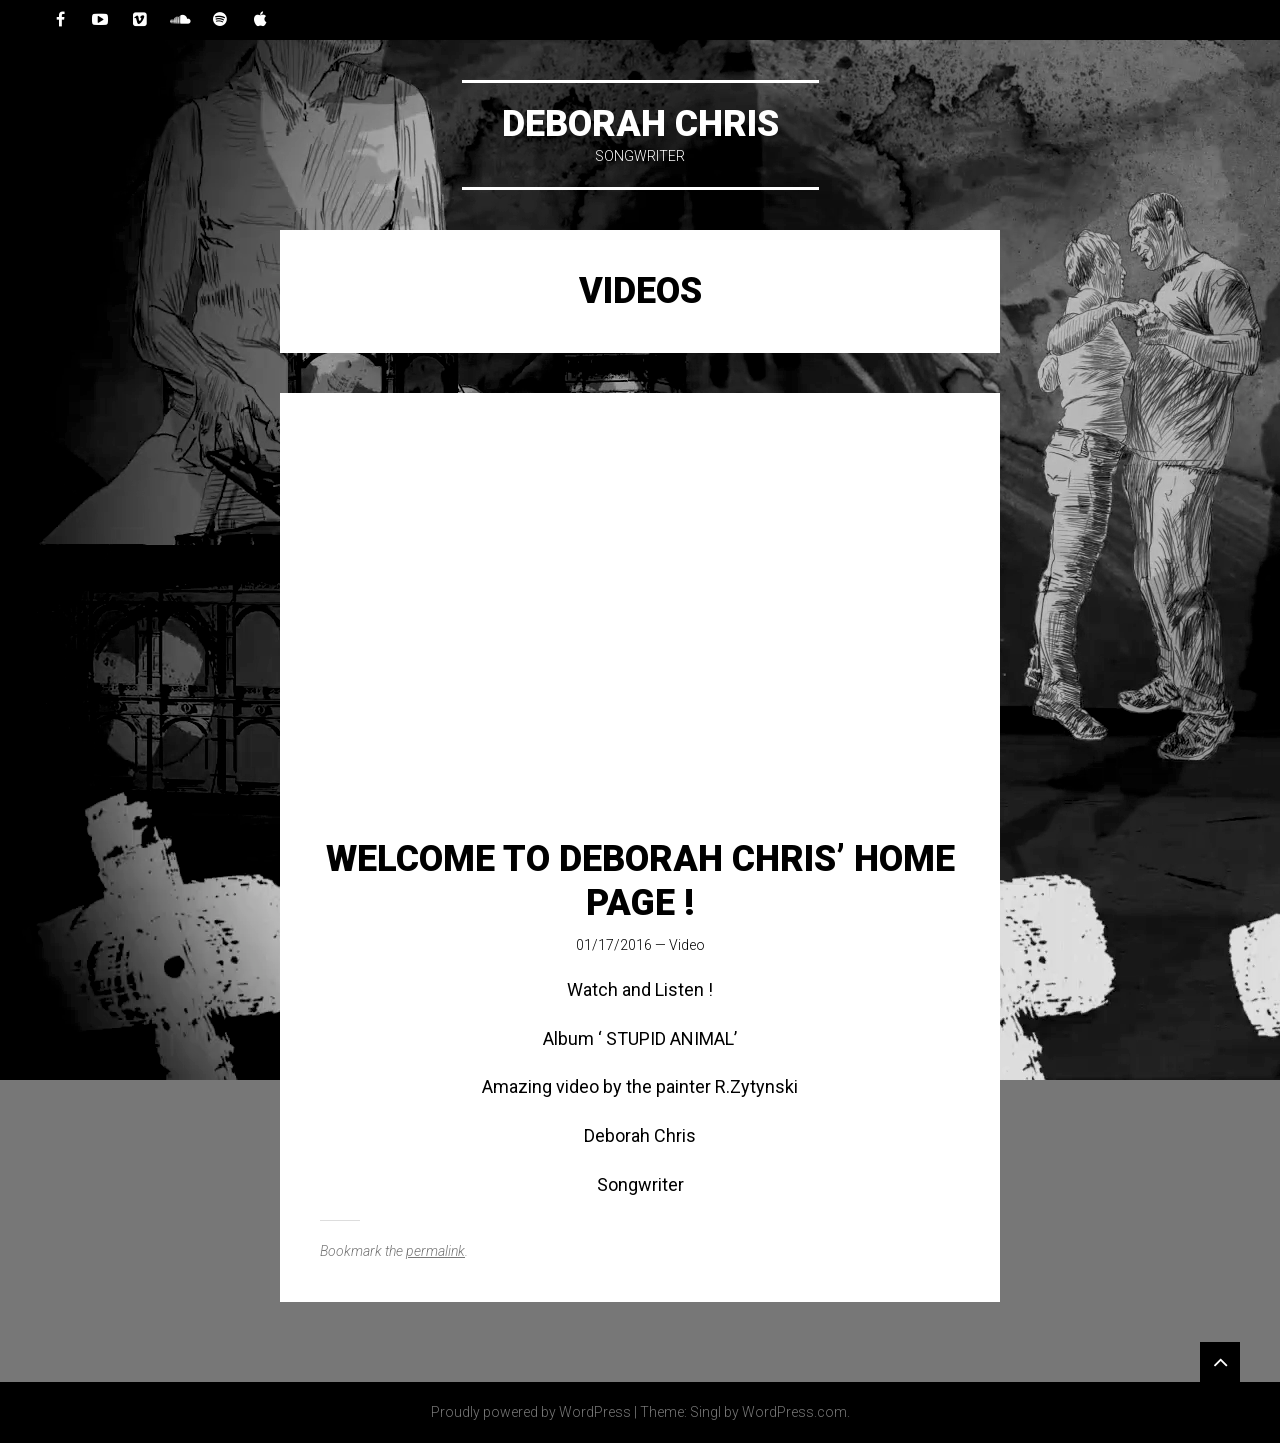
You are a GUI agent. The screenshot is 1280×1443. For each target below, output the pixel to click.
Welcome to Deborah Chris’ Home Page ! (640, 880)
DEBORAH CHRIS (640, 124)
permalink (435, 1251)
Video (687, 945)
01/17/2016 (614, 945)
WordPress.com (794, 1412)
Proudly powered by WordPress (531, 1412)
